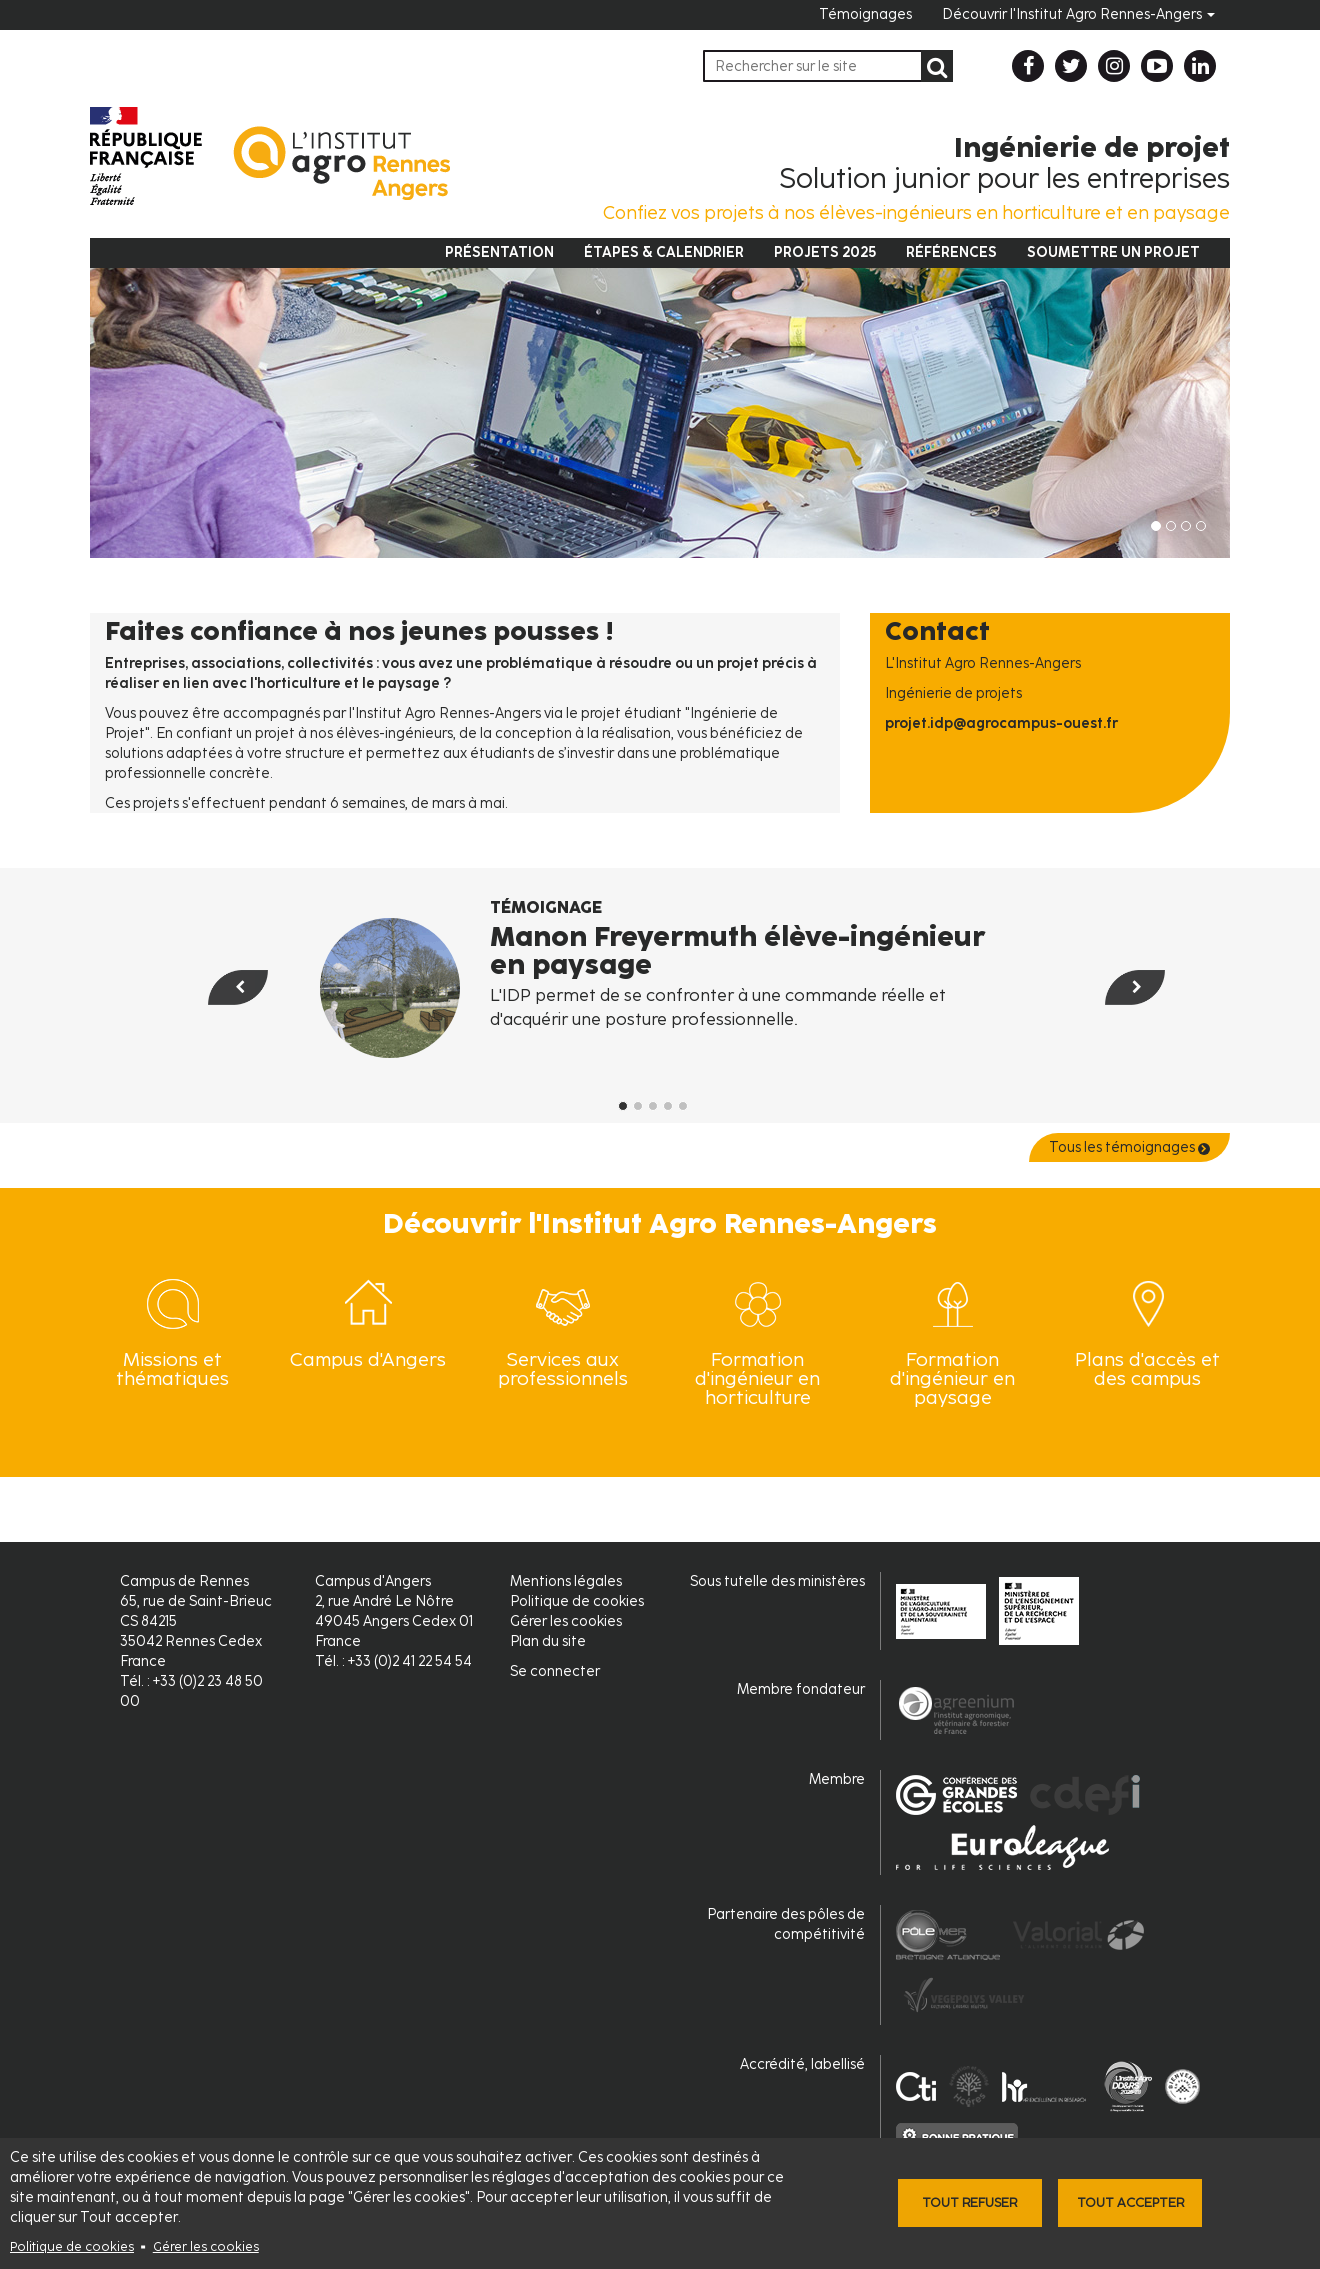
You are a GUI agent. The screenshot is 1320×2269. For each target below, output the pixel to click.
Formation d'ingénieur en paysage (952, 1378)
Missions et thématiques (172, 1369)
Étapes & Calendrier (664, 252)
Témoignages (865, 14)
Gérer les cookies (206, 2246)
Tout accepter (1130, 2202)
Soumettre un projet (1113, 252)
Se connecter (555, 1671)
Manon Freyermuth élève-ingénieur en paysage (737, 950)
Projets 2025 (825, 252)
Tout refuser (969, 2202)
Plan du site (548, 1641)
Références (951, 252)
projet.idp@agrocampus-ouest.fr (1001, 723)
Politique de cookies (72, 2246)
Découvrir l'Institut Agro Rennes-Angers (1078, 14)
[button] (211, 1028)
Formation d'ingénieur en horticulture (757, 1378)
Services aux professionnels (563, 1369)
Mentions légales (566, 1581)
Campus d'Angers (368, 1359)
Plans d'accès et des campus (1147, 1369)
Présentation (499, 252)
